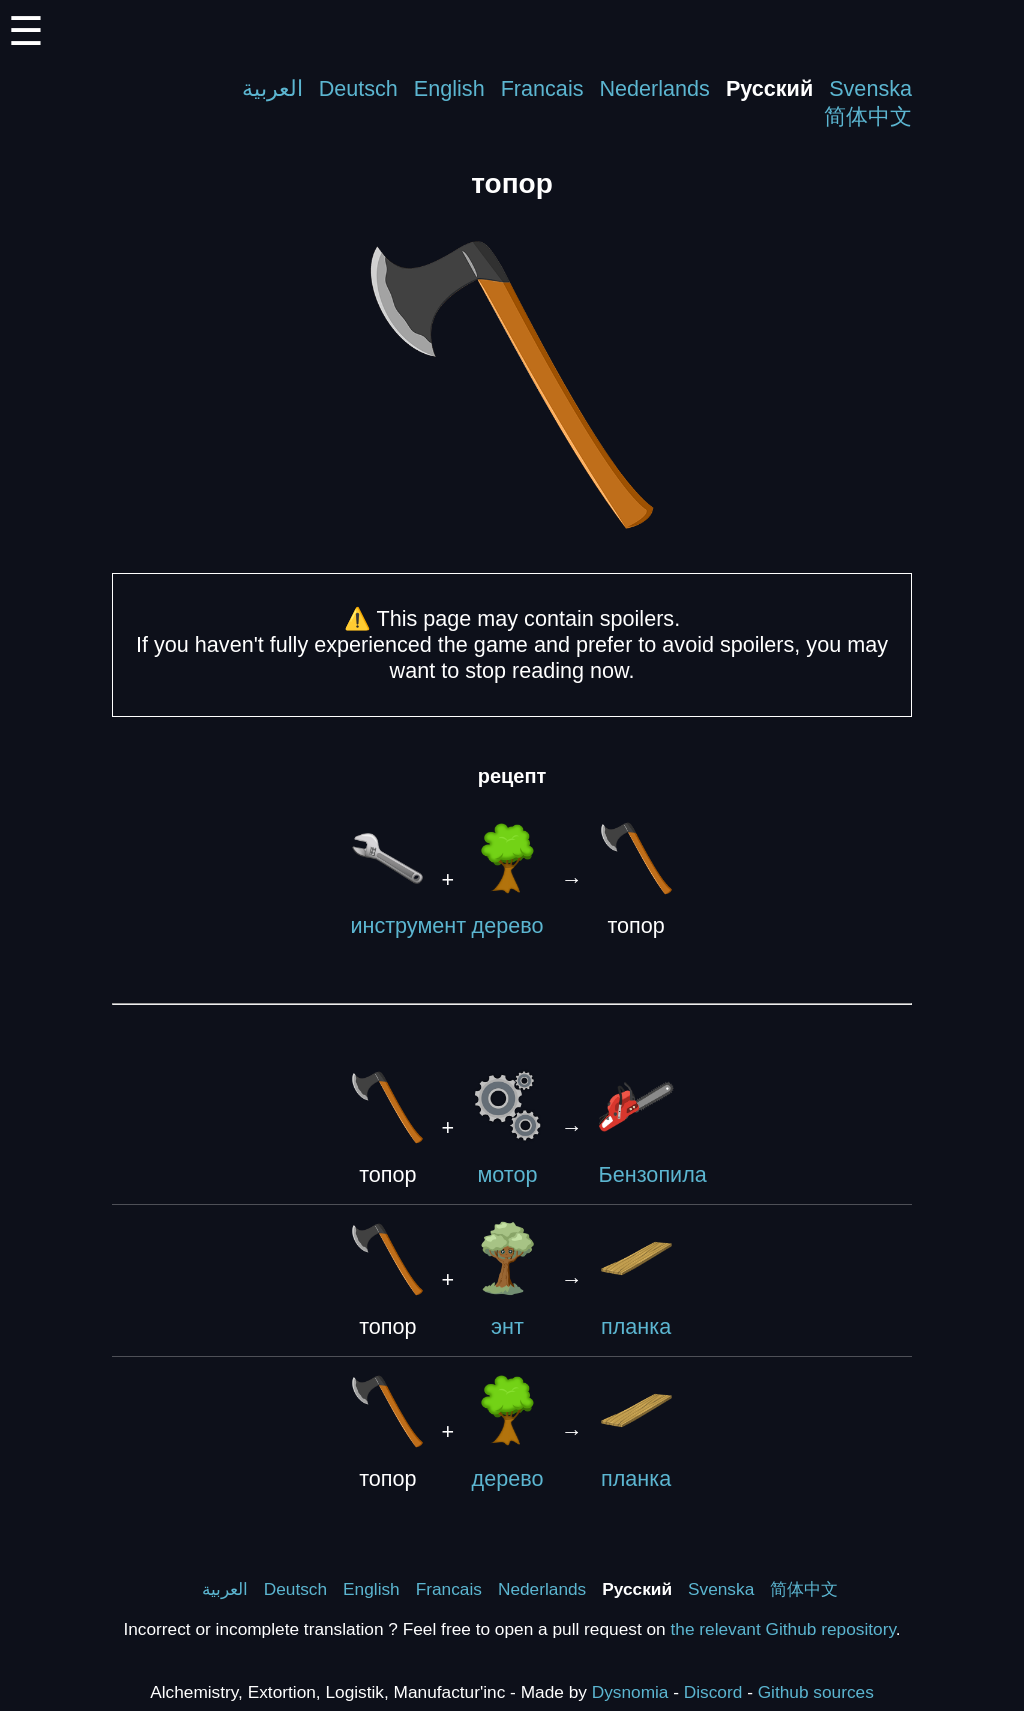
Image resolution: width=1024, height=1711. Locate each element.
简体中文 (868, 116)
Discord (713, 1692)
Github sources (816, 1692)
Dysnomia (630, 1692)
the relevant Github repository (783, 1629)
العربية (272, 88)
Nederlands (654, 88)
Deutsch (358, 88)
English (449, 88)
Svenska (870, 88)
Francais (542, 88)
